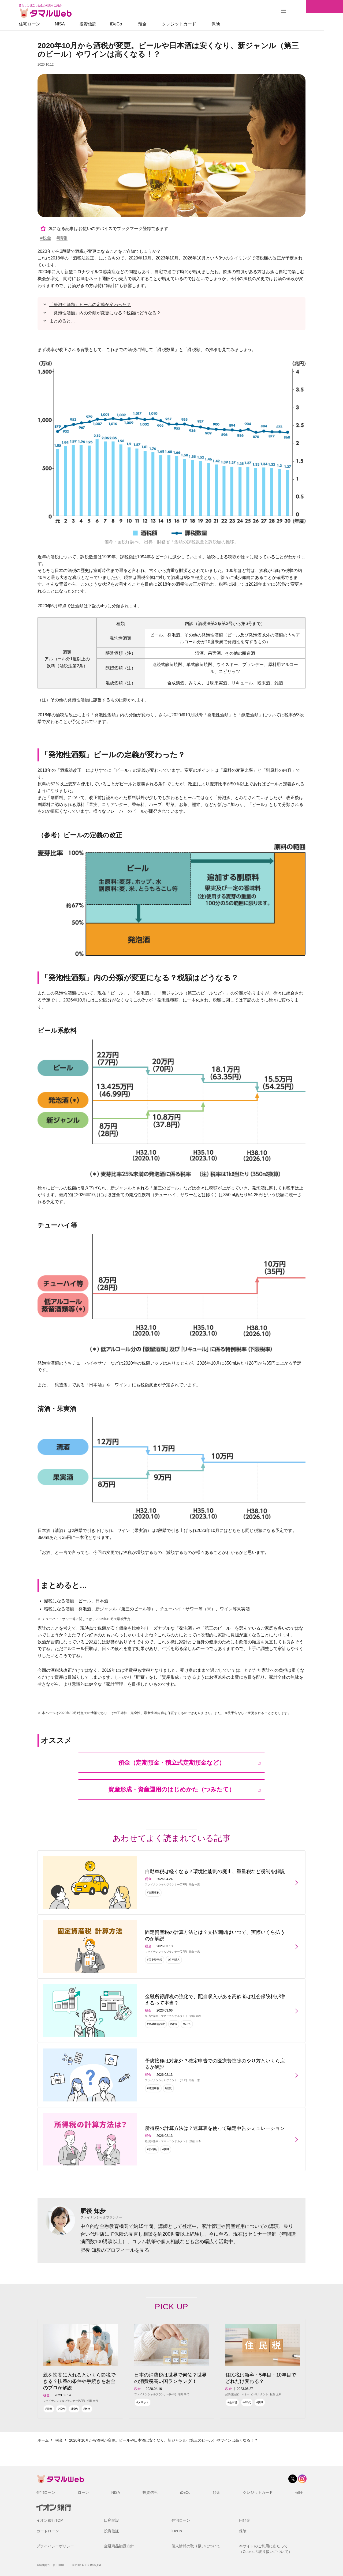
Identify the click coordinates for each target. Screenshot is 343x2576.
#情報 (62, 238)
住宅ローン (48, 24)
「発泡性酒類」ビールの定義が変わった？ (90, 304)
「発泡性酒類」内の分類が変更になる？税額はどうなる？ (105, 313)
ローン (83, 2492)
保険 (234, 24)
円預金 (244, 2520)
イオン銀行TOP (49, 2520)
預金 (161, 24)
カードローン (47, 2531)
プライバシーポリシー (55, 2546)
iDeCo (135, 24)
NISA (78, 24)
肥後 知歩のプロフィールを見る (114, 2250)
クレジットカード (198, 24)
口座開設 (111, 2520)
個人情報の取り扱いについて (196, 2546)
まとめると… (62, 321)
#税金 (45, 238)
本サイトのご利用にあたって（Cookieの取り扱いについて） (265, 2549)
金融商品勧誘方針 (119, 2546)
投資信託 (106, 24)
